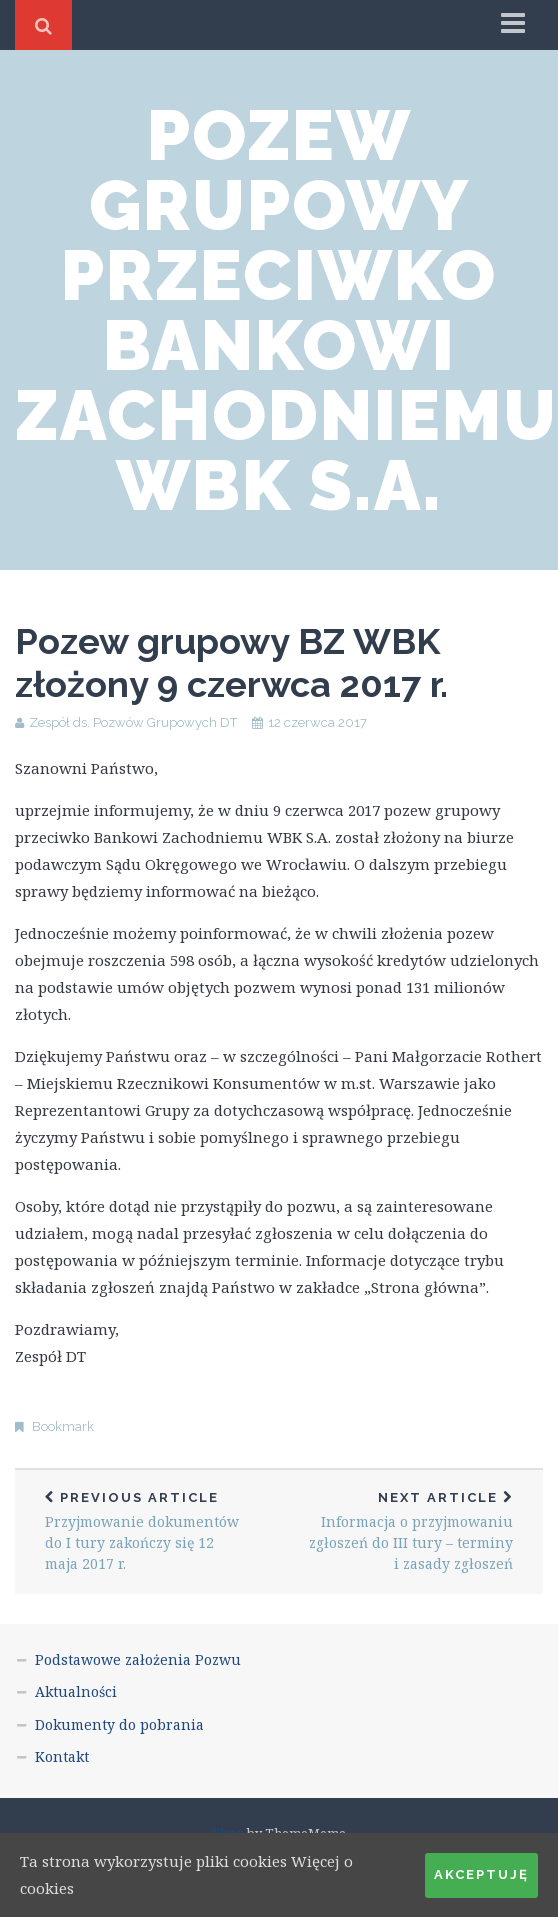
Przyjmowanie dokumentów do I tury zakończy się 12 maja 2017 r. (147, 1531)
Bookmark (63, 1426)
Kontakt (62, 1756)
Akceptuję (481, 1874)
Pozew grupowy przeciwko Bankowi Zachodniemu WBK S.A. (286, 310)
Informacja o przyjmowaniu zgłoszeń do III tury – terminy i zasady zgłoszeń (411, 1531)
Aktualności (76, 1691)
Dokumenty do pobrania (119, 1724)
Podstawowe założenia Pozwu (138, 1659)
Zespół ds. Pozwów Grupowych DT (133, 722)
